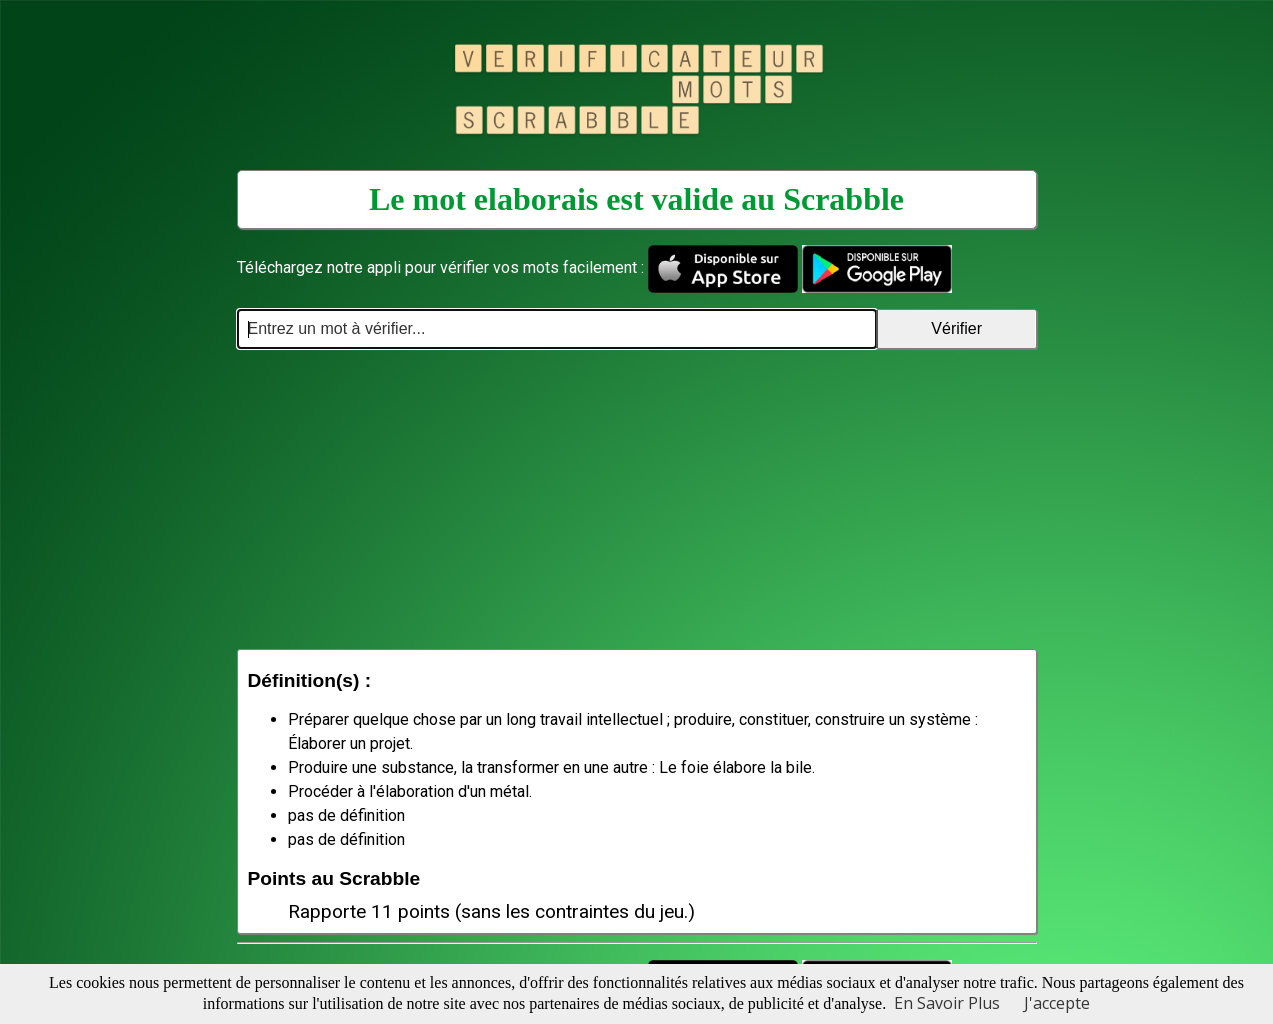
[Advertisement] (637, 499)
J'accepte (1057, 1003)
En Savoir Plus (947, 1003)
